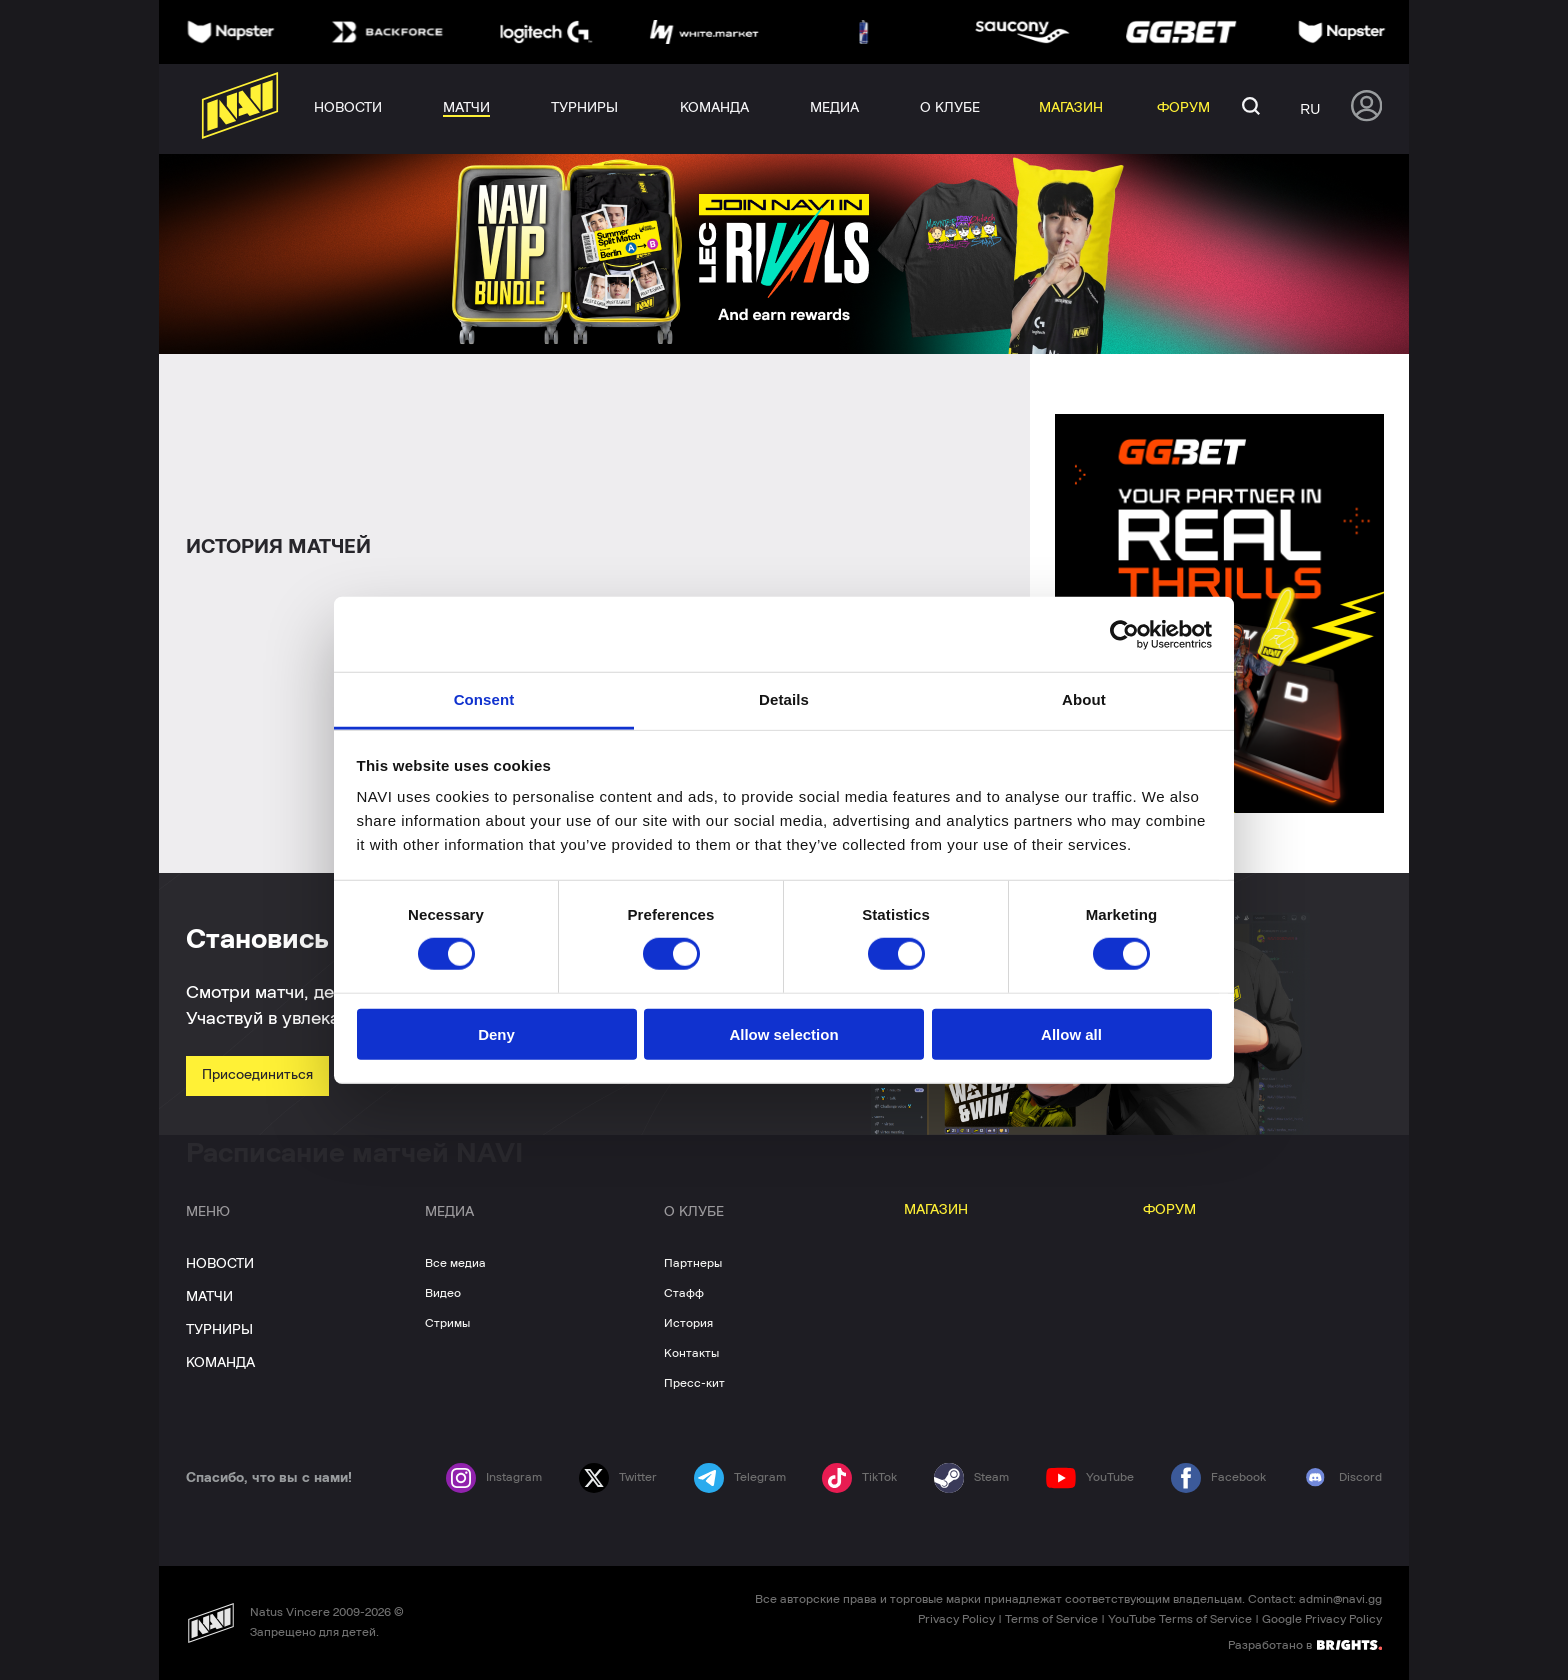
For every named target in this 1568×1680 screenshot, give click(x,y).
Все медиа (455, 1263)
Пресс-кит (694, 1383)
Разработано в (1305, 1644)
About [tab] (1084, 699)
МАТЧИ (209, 1297)
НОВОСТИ (220, 1264)
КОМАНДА (220, 1363)
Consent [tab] (484, 699)
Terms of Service (1051, 1619)
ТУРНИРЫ (219, 1330)
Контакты (691, 1353)
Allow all (1071, 1034)
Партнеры (693, 1263)
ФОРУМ (1169, 1210)
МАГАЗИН (936, 1210)
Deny (496, 1034)
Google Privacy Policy (1322, 1619)
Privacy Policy (956, 1619)
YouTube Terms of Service (1180, 1619)
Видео (443, 1293)
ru (1310, 109)
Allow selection (783, 1034)
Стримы (447, 1323)
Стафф (684, 1293)
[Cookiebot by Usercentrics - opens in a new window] (1124, 634)
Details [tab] (784, 699)
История (688, 1323)
